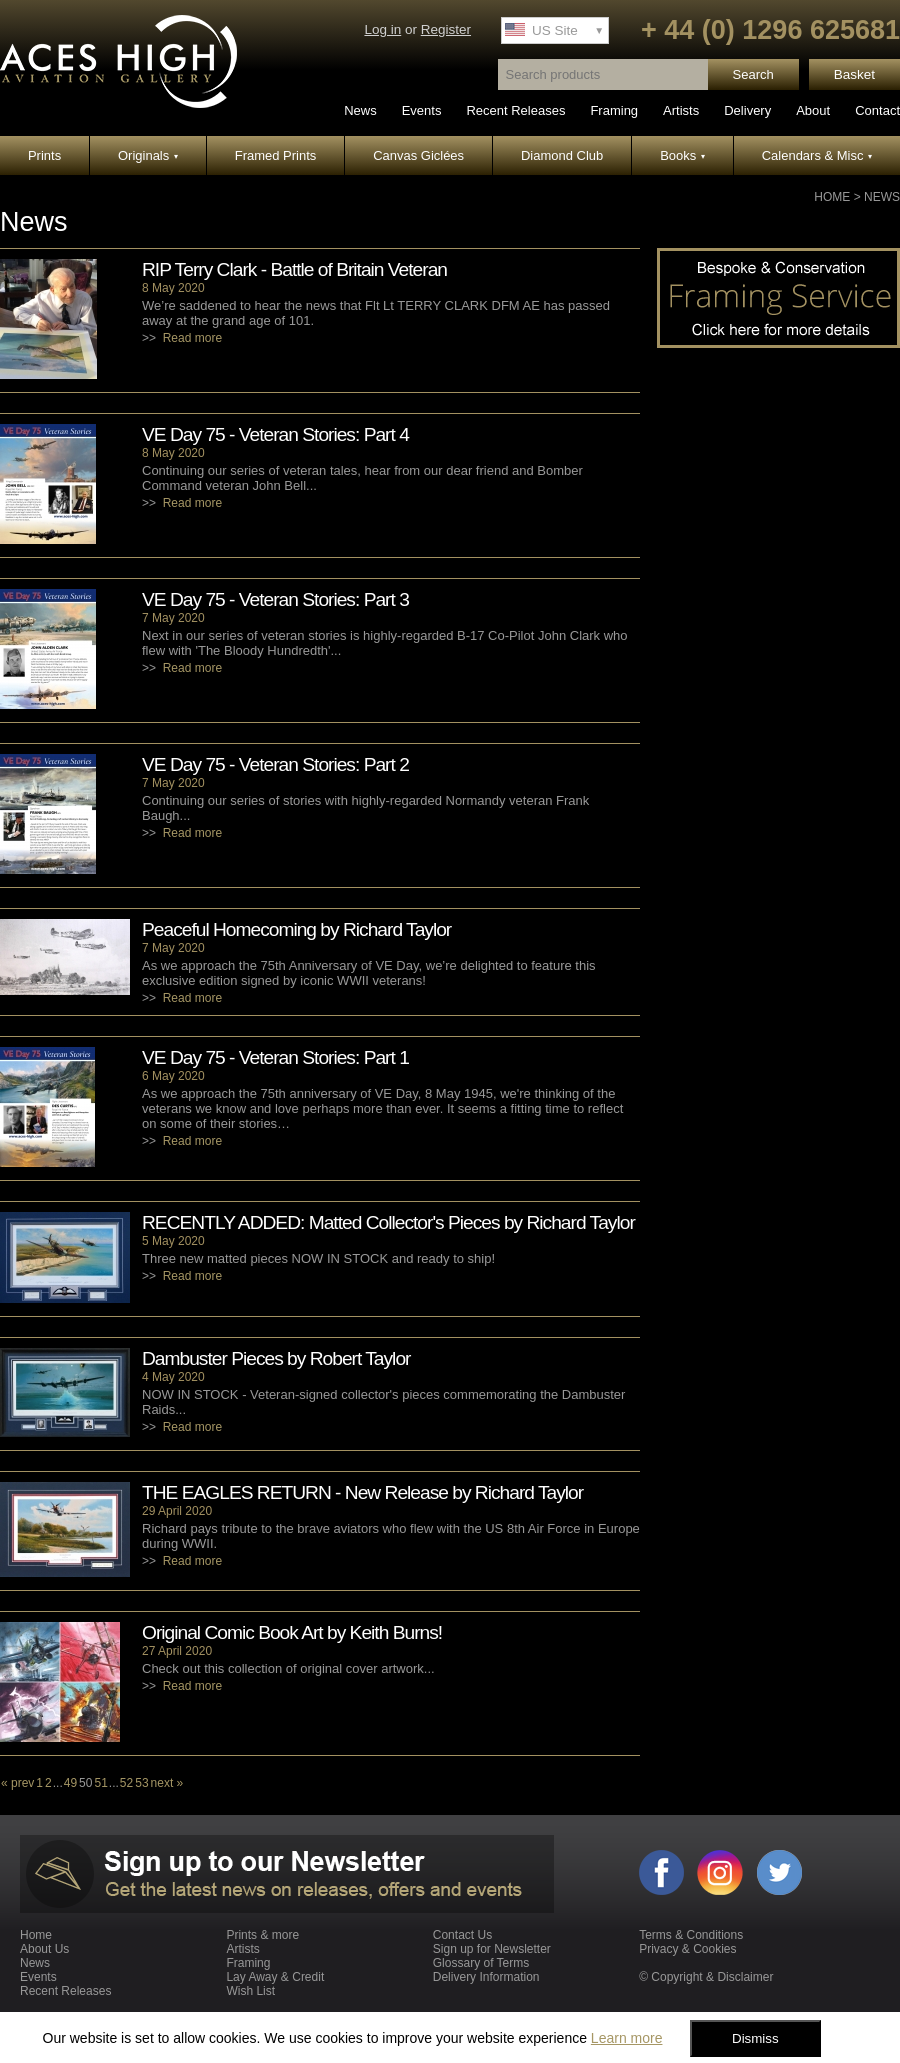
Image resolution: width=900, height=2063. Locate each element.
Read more (192, 338)
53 (141, 1783)
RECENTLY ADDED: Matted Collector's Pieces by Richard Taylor (388, 1222)
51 (100, 1783)
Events (422, 110)
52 (126, 1783)
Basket (854, 74)
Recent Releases (515, 110)
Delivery (747, 110)
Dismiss (755, 2038)
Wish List (250, 1991)
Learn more (627, 2038)
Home (832, 197)
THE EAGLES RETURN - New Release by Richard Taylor (362, 1492)
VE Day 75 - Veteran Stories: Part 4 (275, 434)
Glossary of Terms (481, 1963)
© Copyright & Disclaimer (706, 1977)
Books (682, 155)
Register (446, 29)
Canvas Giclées (418, 155)
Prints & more (262, 1935)
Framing (614, 110)
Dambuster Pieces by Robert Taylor (276, 1358)
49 (70, 1783)
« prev (17, 1783)
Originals (148, 155)
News (360, 110)
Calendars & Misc (817, 155)
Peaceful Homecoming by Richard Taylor (296, 929)
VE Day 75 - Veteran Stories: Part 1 (275, 1057)
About (813, 110)
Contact (877, 110)
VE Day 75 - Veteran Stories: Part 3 (275, 599)
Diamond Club (562, 155)
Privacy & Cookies (687, 1949)
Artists (681, 110)
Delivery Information (486, 1977)
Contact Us (462, 1935)
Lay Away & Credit (275, 1977)
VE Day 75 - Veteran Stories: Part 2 (275, 764)
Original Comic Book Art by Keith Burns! (292, 1632)
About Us (44, 1949)
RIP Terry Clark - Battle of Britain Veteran (294, 269)
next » (167, 1783)
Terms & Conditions (691, 1935)
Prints (44, 155)
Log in (382, 29)
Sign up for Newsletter (492, 1949)
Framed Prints (276, 155)
